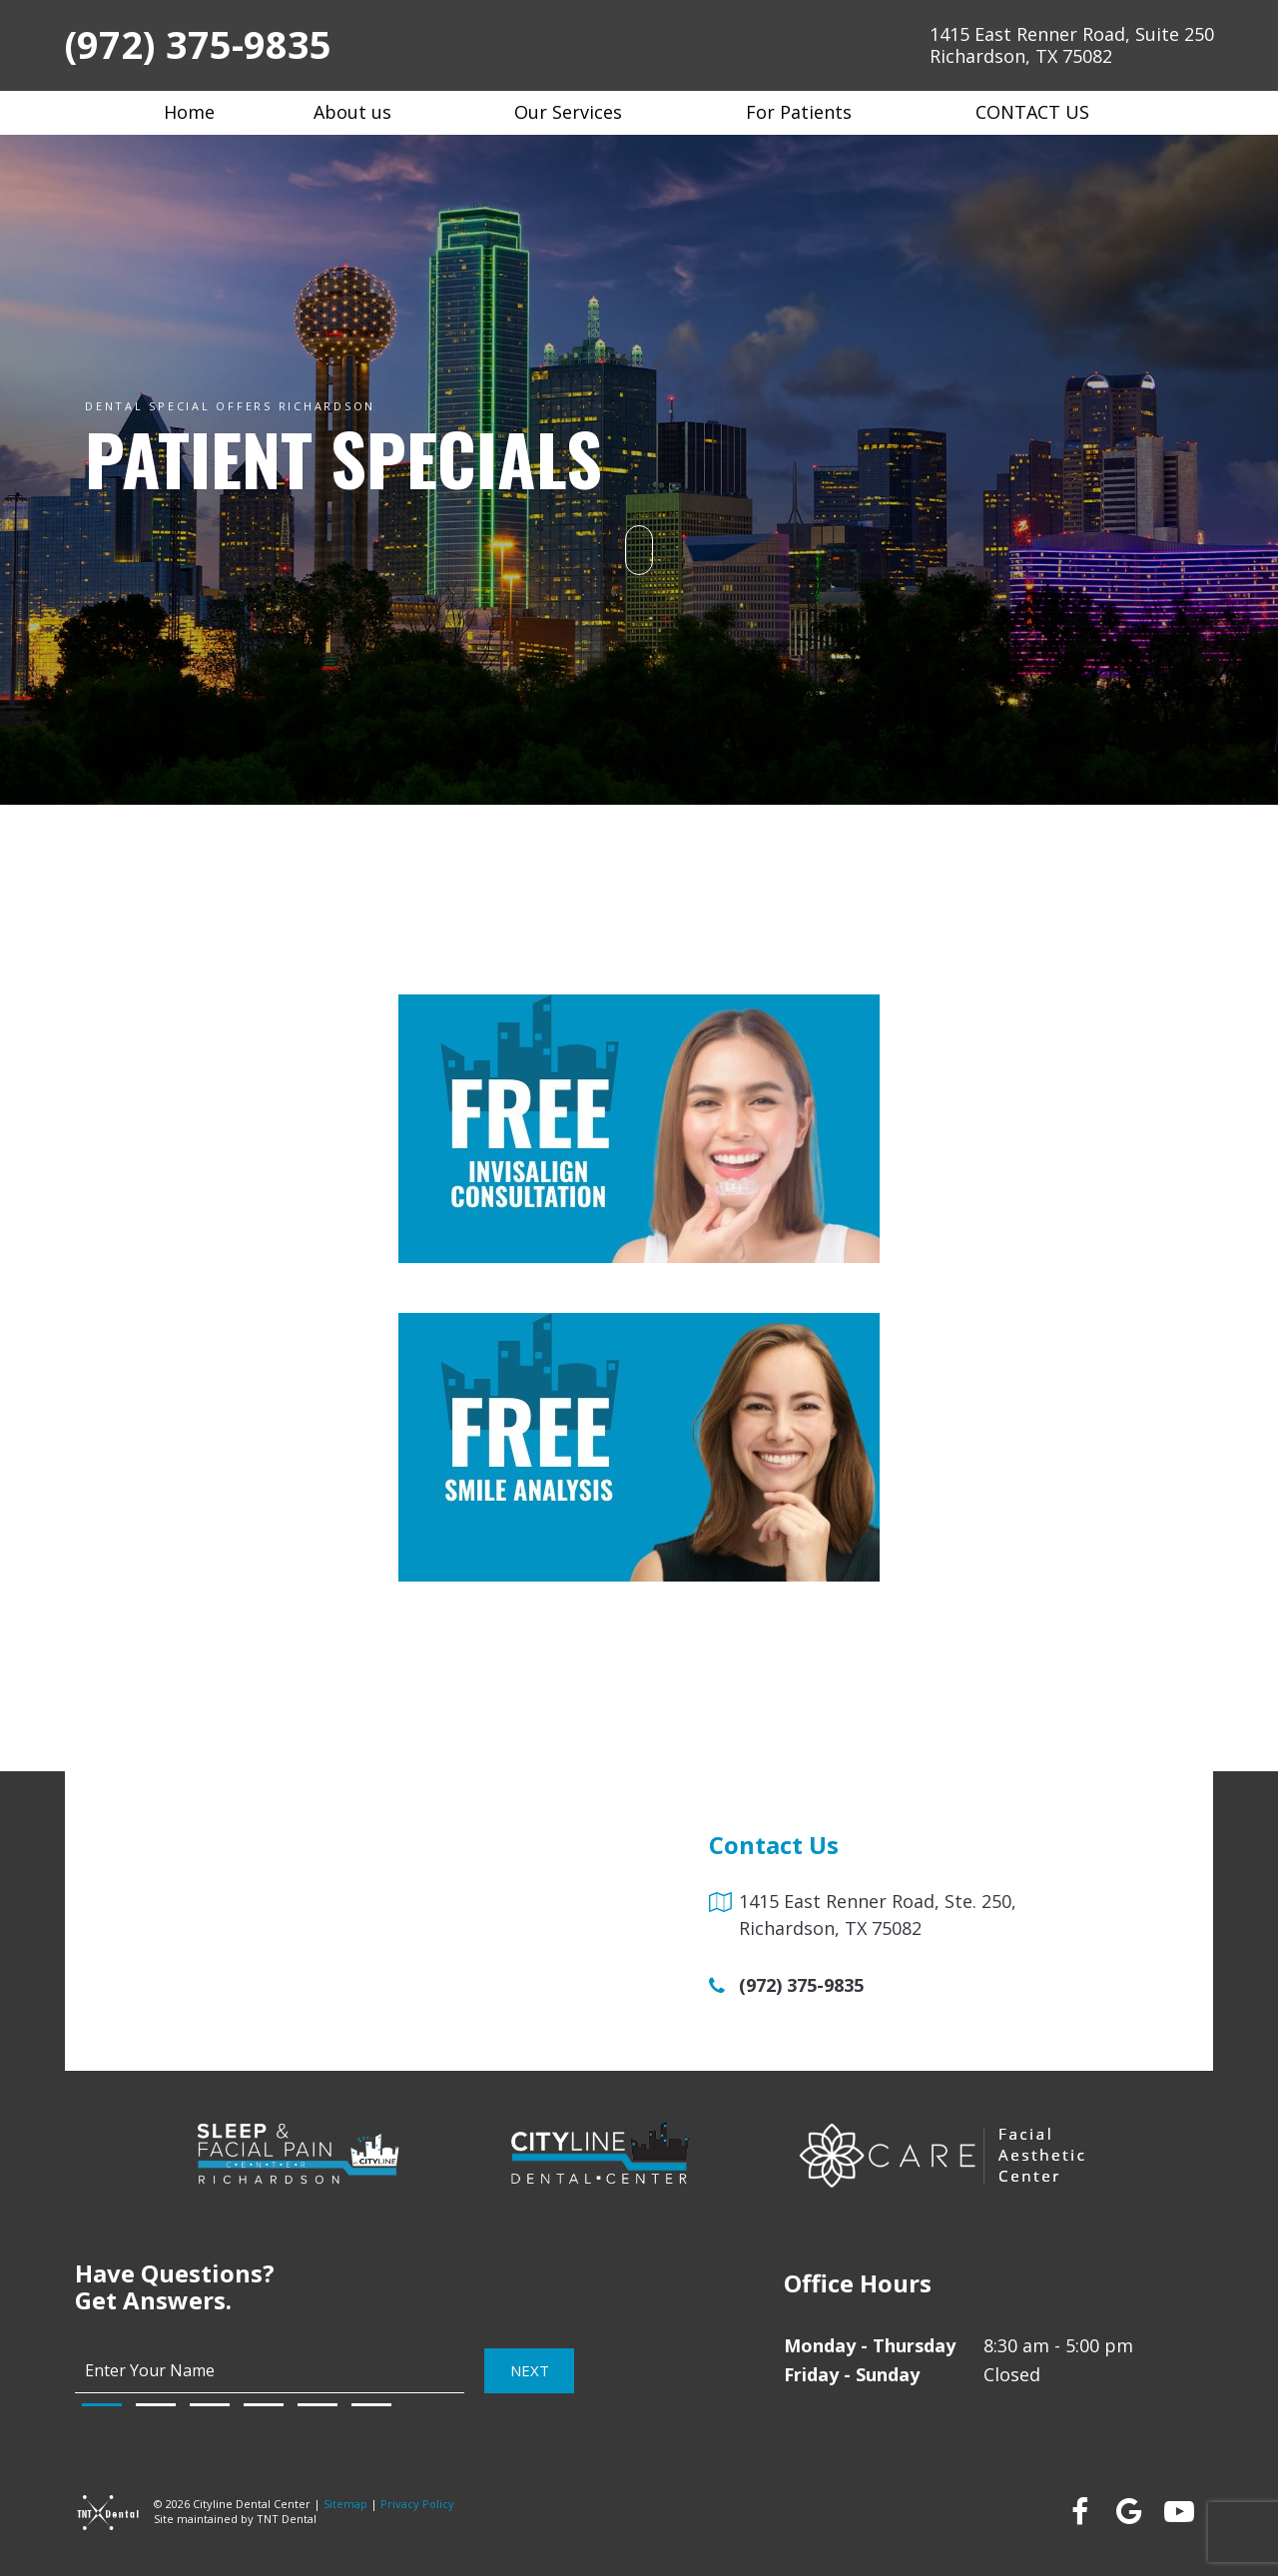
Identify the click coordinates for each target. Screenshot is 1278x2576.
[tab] (102, 2404)
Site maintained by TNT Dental (235, 2518)
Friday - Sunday (852, 2374)
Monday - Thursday (870, 2345)
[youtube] (1178, 2511)
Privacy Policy (417, 2503)
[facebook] (1078, 2511)
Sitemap (345, 2503)
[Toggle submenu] (403, 112)
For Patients (811, 112)
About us (365, 112)
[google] (1128, 2511)
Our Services (580, 112)
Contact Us (1044, 112)
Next (529, 2370)
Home (189, 112)
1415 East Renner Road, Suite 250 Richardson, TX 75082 (1072, 45)
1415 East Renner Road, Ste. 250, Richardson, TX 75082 (877, 1914)
